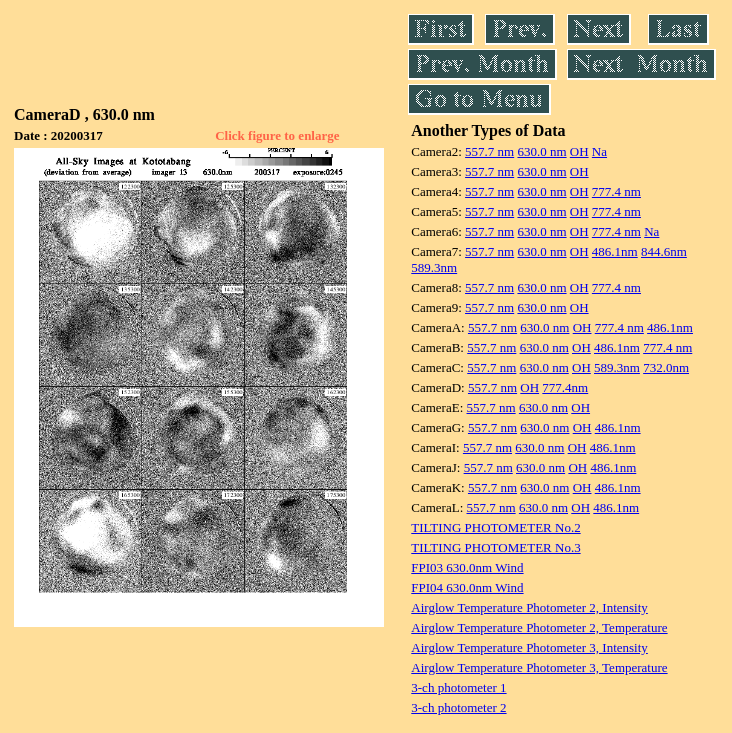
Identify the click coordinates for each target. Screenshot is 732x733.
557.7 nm (489, 151)
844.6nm (664, 251)
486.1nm (615, 251)
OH (579, 151)
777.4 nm (616, 191)
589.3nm (434, 267)
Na (599, 151)
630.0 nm (541, 151)
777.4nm (565, 387)
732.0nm (666, 367)
